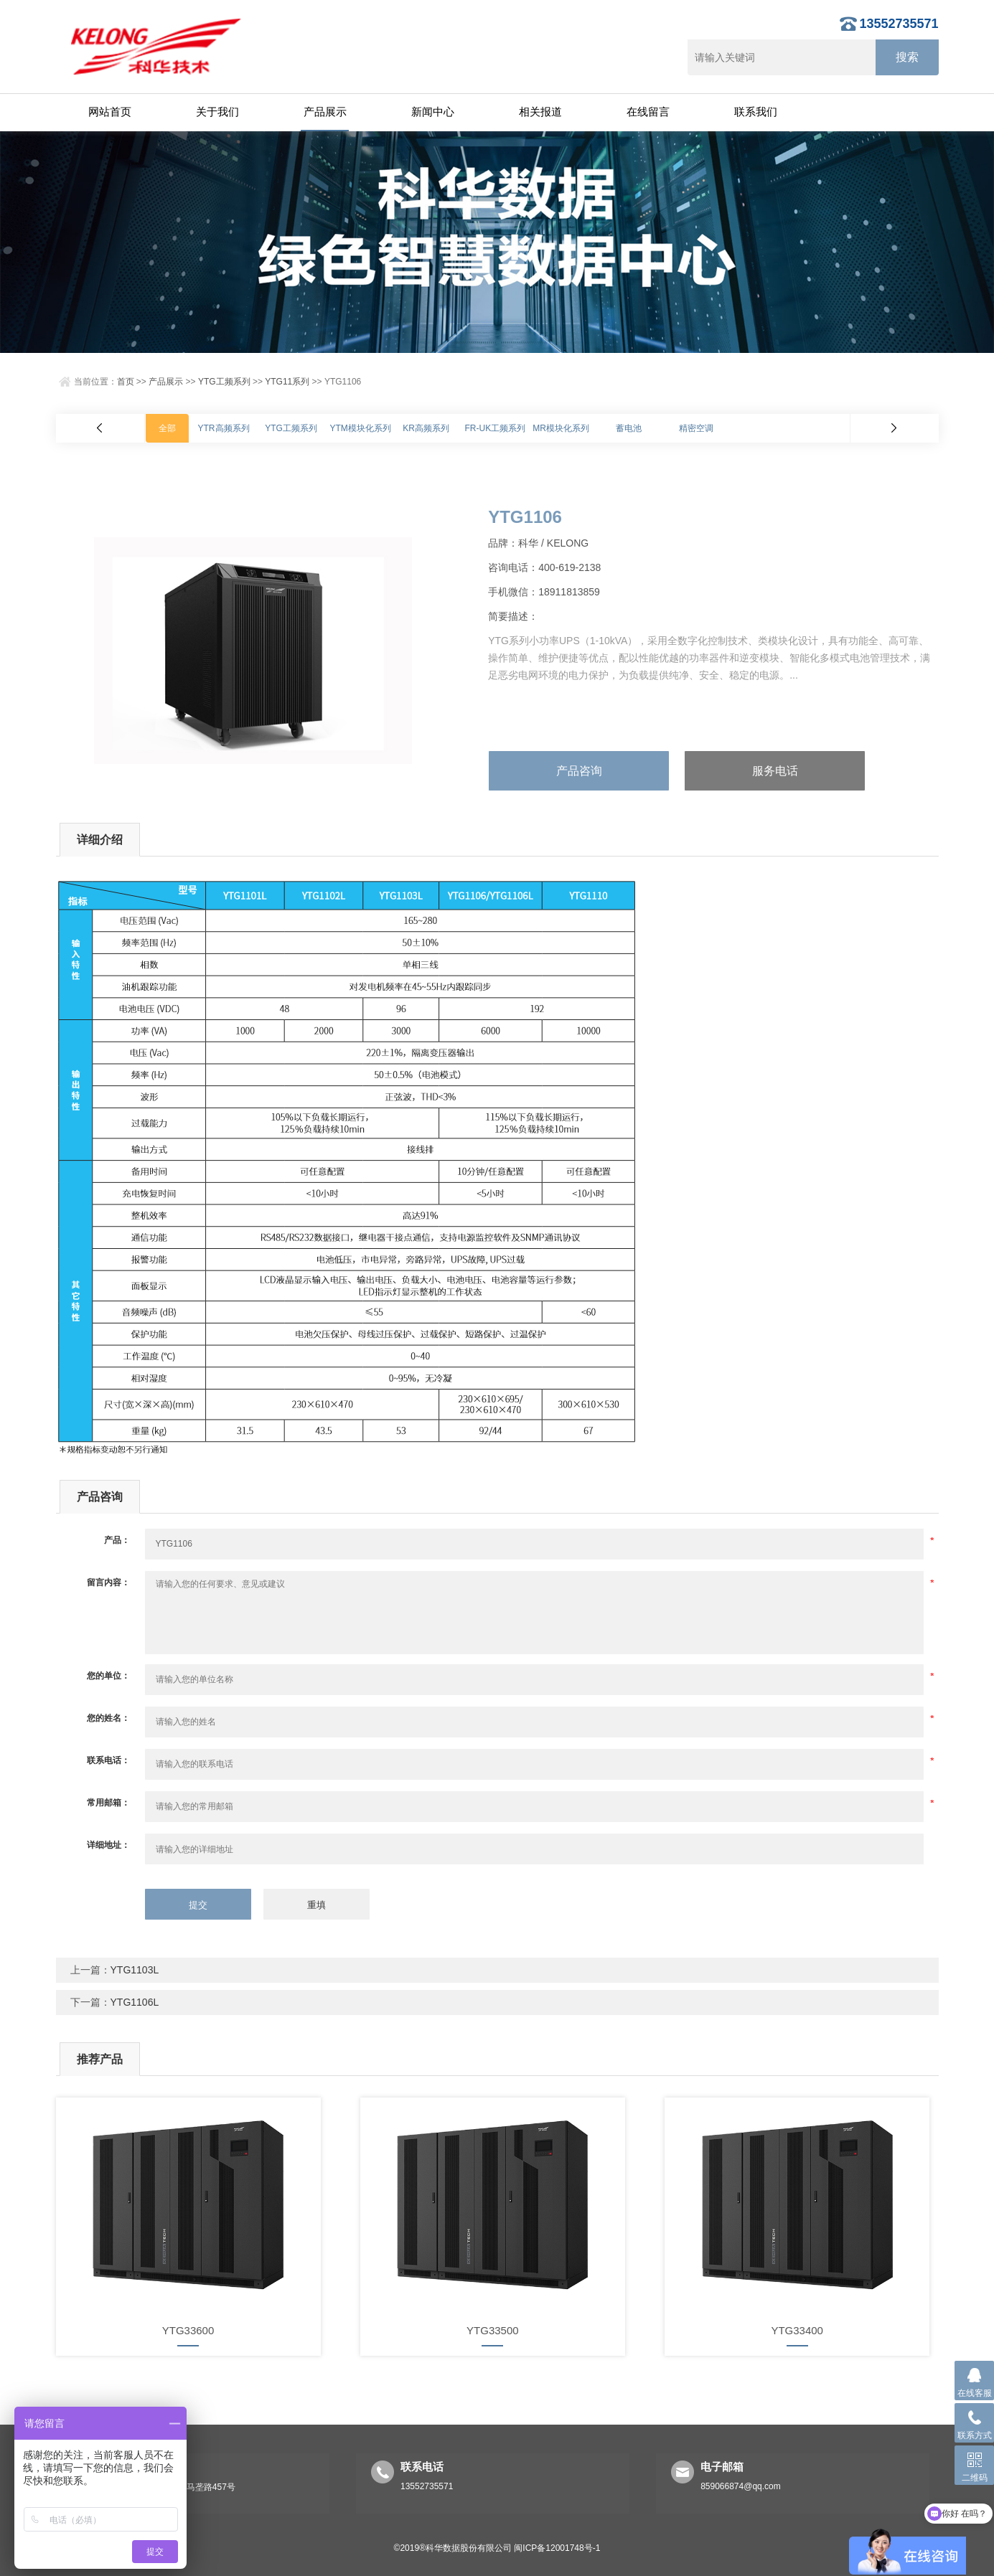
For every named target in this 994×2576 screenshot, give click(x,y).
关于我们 (217, 111)
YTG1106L (135, 2002)
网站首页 (109, 111)
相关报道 (540, 111)
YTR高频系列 (224, 428)
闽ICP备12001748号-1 (557, 2548)
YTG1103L (135, 1970)
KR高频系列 (426, 428)
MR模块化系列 (561, 428)
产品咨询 (579, 771)
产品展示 (325, 111)
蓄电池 (629, 428)
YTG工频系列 (224, 382)
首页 (125, 382)
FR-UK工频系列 (495, 428)
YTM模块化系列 (360, 428)
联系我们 (755, 111)
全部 (167, 428)
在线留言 (648, 111)
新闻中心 (432, 111)
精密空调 (696, 428)
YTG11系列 (287, 382)
